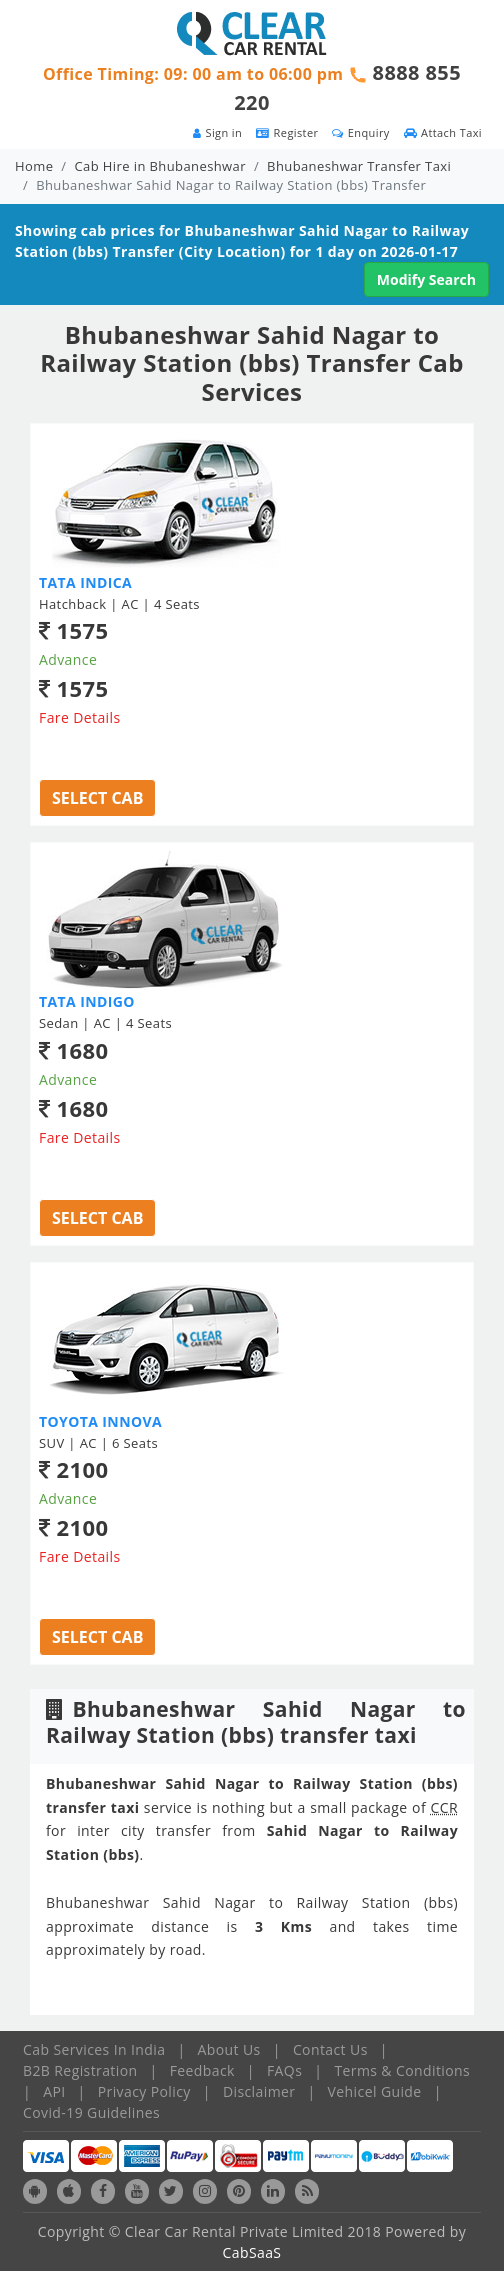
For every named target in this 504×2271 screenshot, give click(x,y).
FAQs (284, 2070)
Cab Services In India (94, 2049)
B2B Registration (80, 2070)
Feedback (202, 2070)
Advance (68, 659)
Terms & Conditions (402, 2070)
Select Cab (97, 798)
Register (287, 132)
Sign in (217, 132)
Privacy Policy (144, 2091)
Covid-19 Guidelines (91, 2112)
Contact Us (330, 2049)
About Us (229, 2049)
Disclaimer (259, 2091)
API (54, 2091)
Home (34, 166)
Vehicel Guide (375, 2091)
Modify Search (426, 279)
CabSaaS (252, 2252)
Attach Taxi (443, 132)
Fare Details (80, 717)
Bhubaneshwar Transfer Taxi (359, 166)
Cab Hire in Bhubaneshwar (160, 166)
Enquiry (360, 132)
